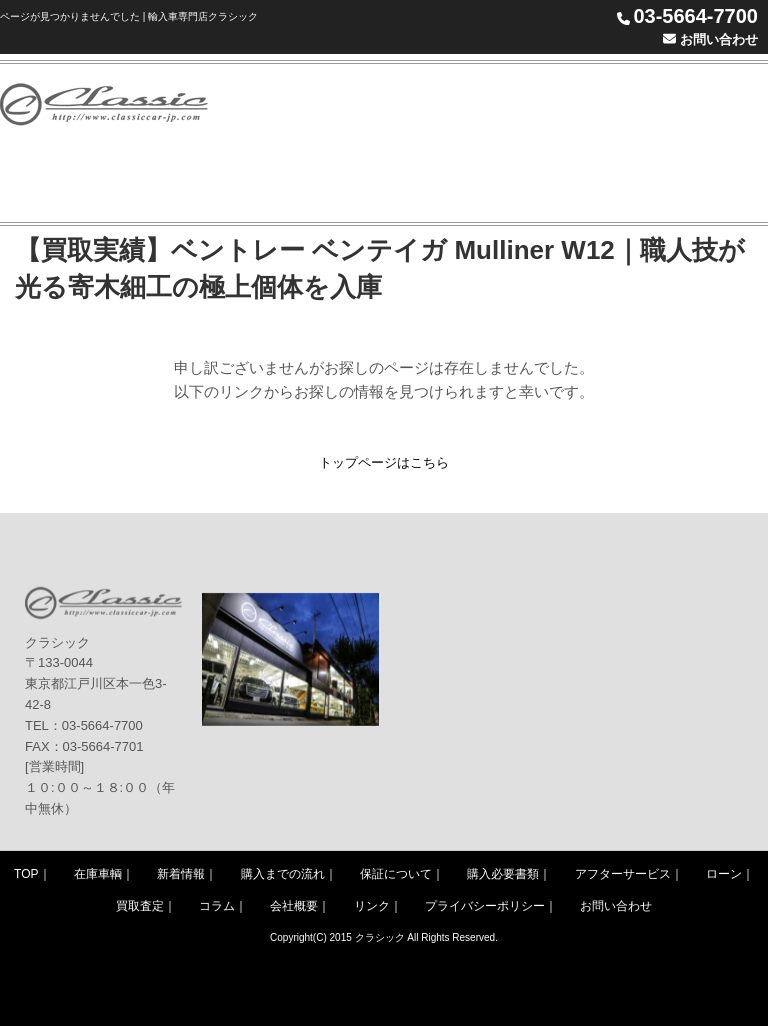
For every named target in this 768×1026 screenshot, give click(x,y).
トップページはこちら (384, 462)
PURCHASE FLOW (576, 103)
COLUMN (358, 182)
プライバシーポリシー (485, 906)
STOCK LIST (447, 103)
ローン (724, 874)
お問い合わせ (710, 39)
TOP (26, 874)
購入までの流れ (283, 874)
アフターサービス (623, 874)
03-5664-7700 (695, 16)
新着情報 (181, 874)
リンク (372, 906)
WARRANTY (707, 103)
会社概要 (294, 906)
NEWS (353, 103)
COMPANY (457, 182)
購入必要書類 (503, 874)
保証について (396, 874)
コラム (217, 906)
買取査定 (140, 906)
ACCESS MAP (555, 182)
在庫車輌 (98, 874)
